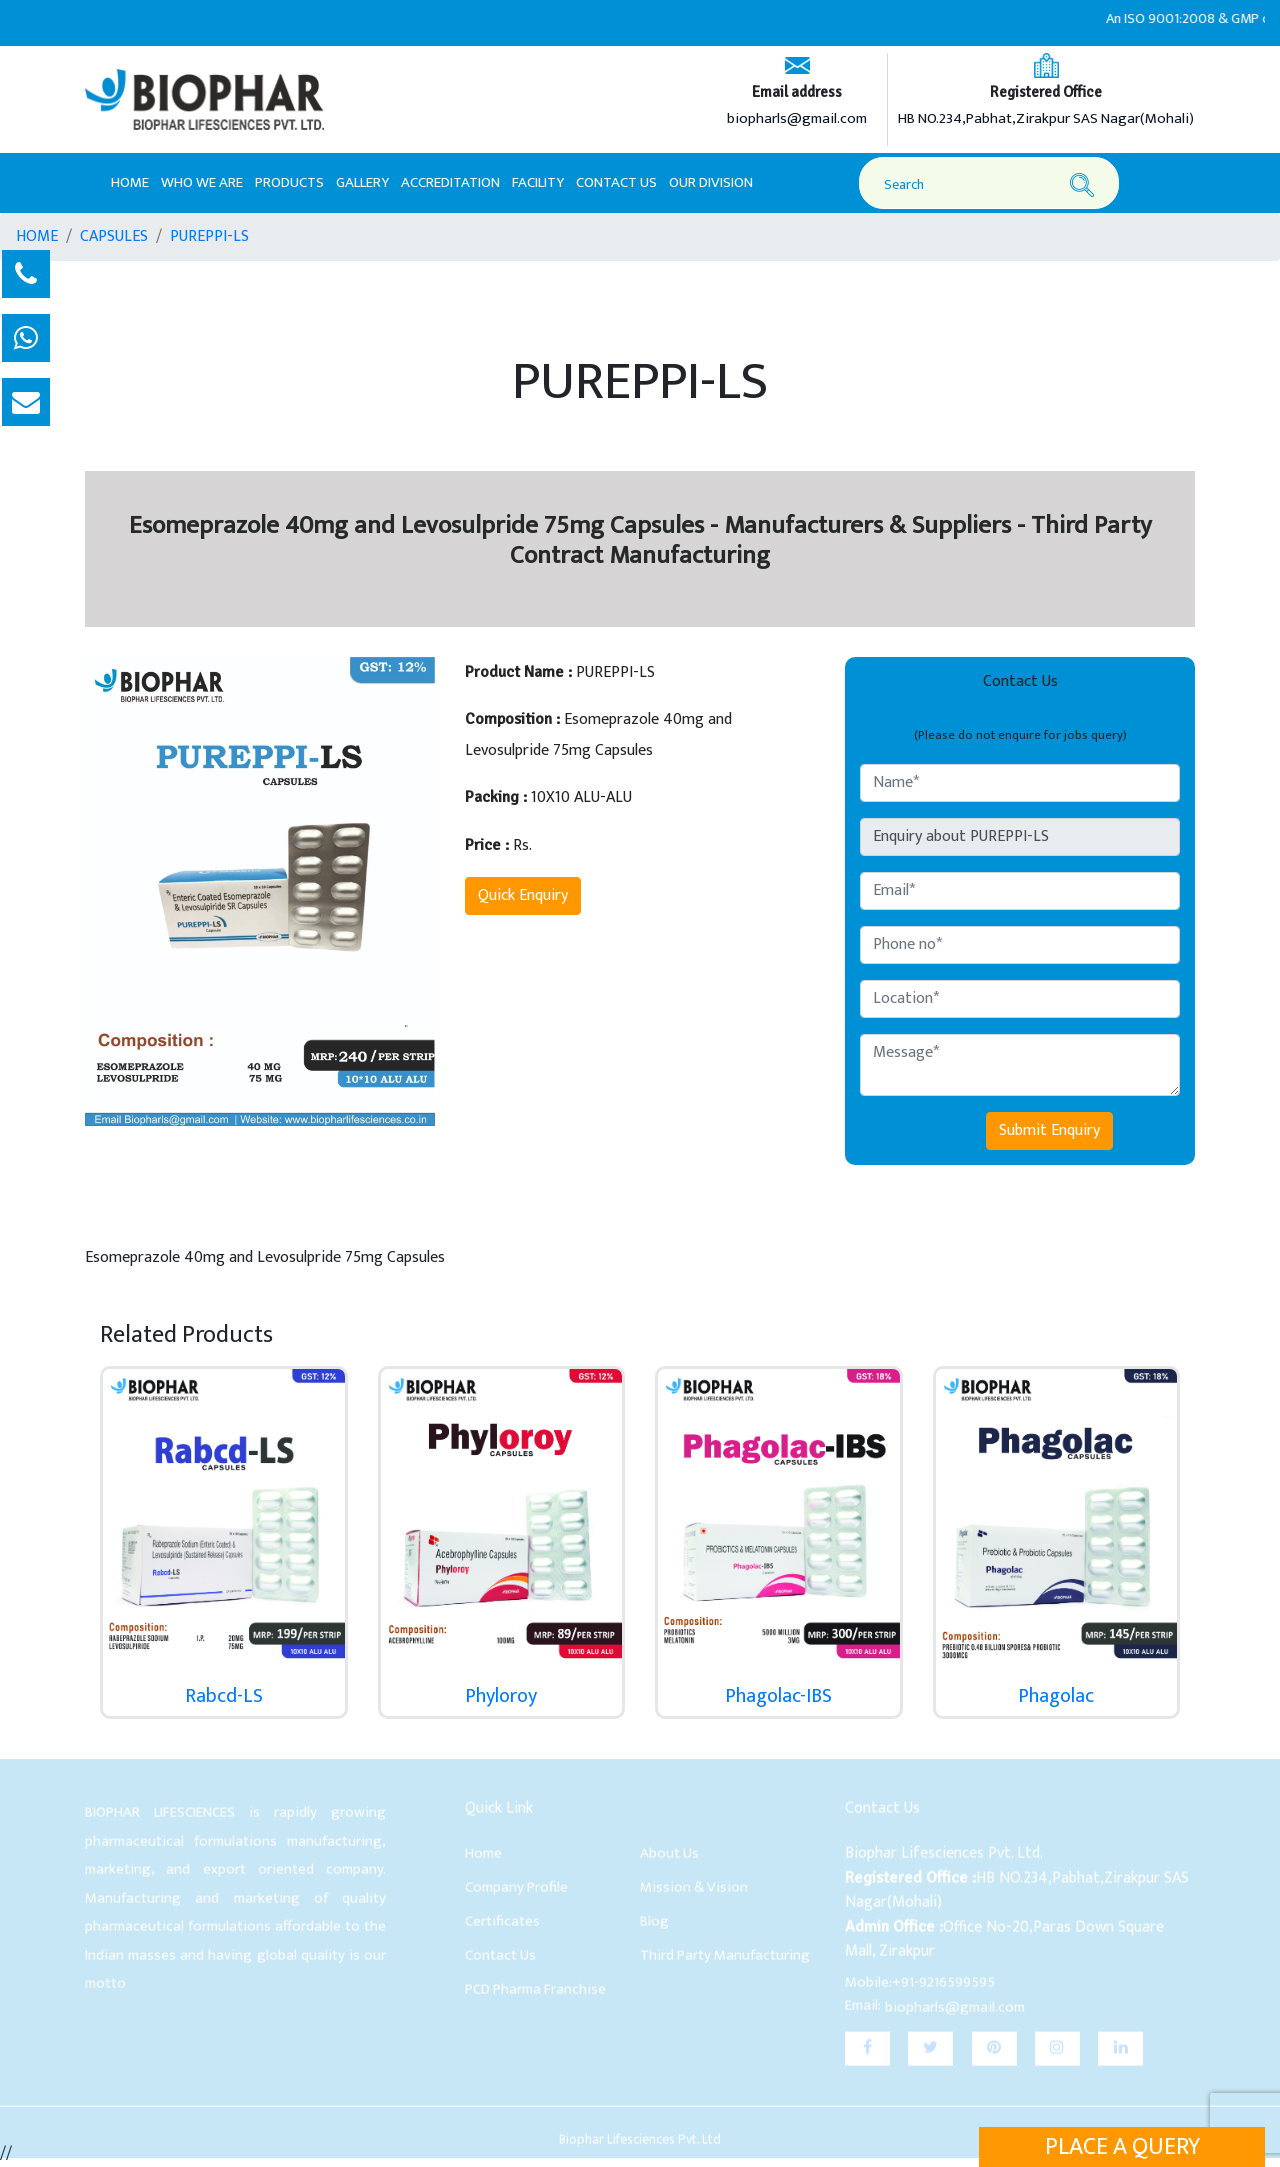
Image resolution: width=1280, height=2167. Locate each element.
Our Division (711, 182)
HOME (37, 237)
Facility (538, 182)
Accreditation (450, 182)
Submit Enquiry (1049, 1130)
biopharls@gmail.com (797, 119)
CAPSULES (114, 237)
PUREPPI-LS (209, 237)
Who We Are (202, 182)
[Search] (991, 184)
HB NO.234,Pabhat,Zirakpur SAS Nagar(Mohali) (1046, 119)
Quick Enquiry (523, 895)
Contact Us (616, 182)
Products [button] (289, 182)
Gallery (362, 182)
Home (130, 182)
